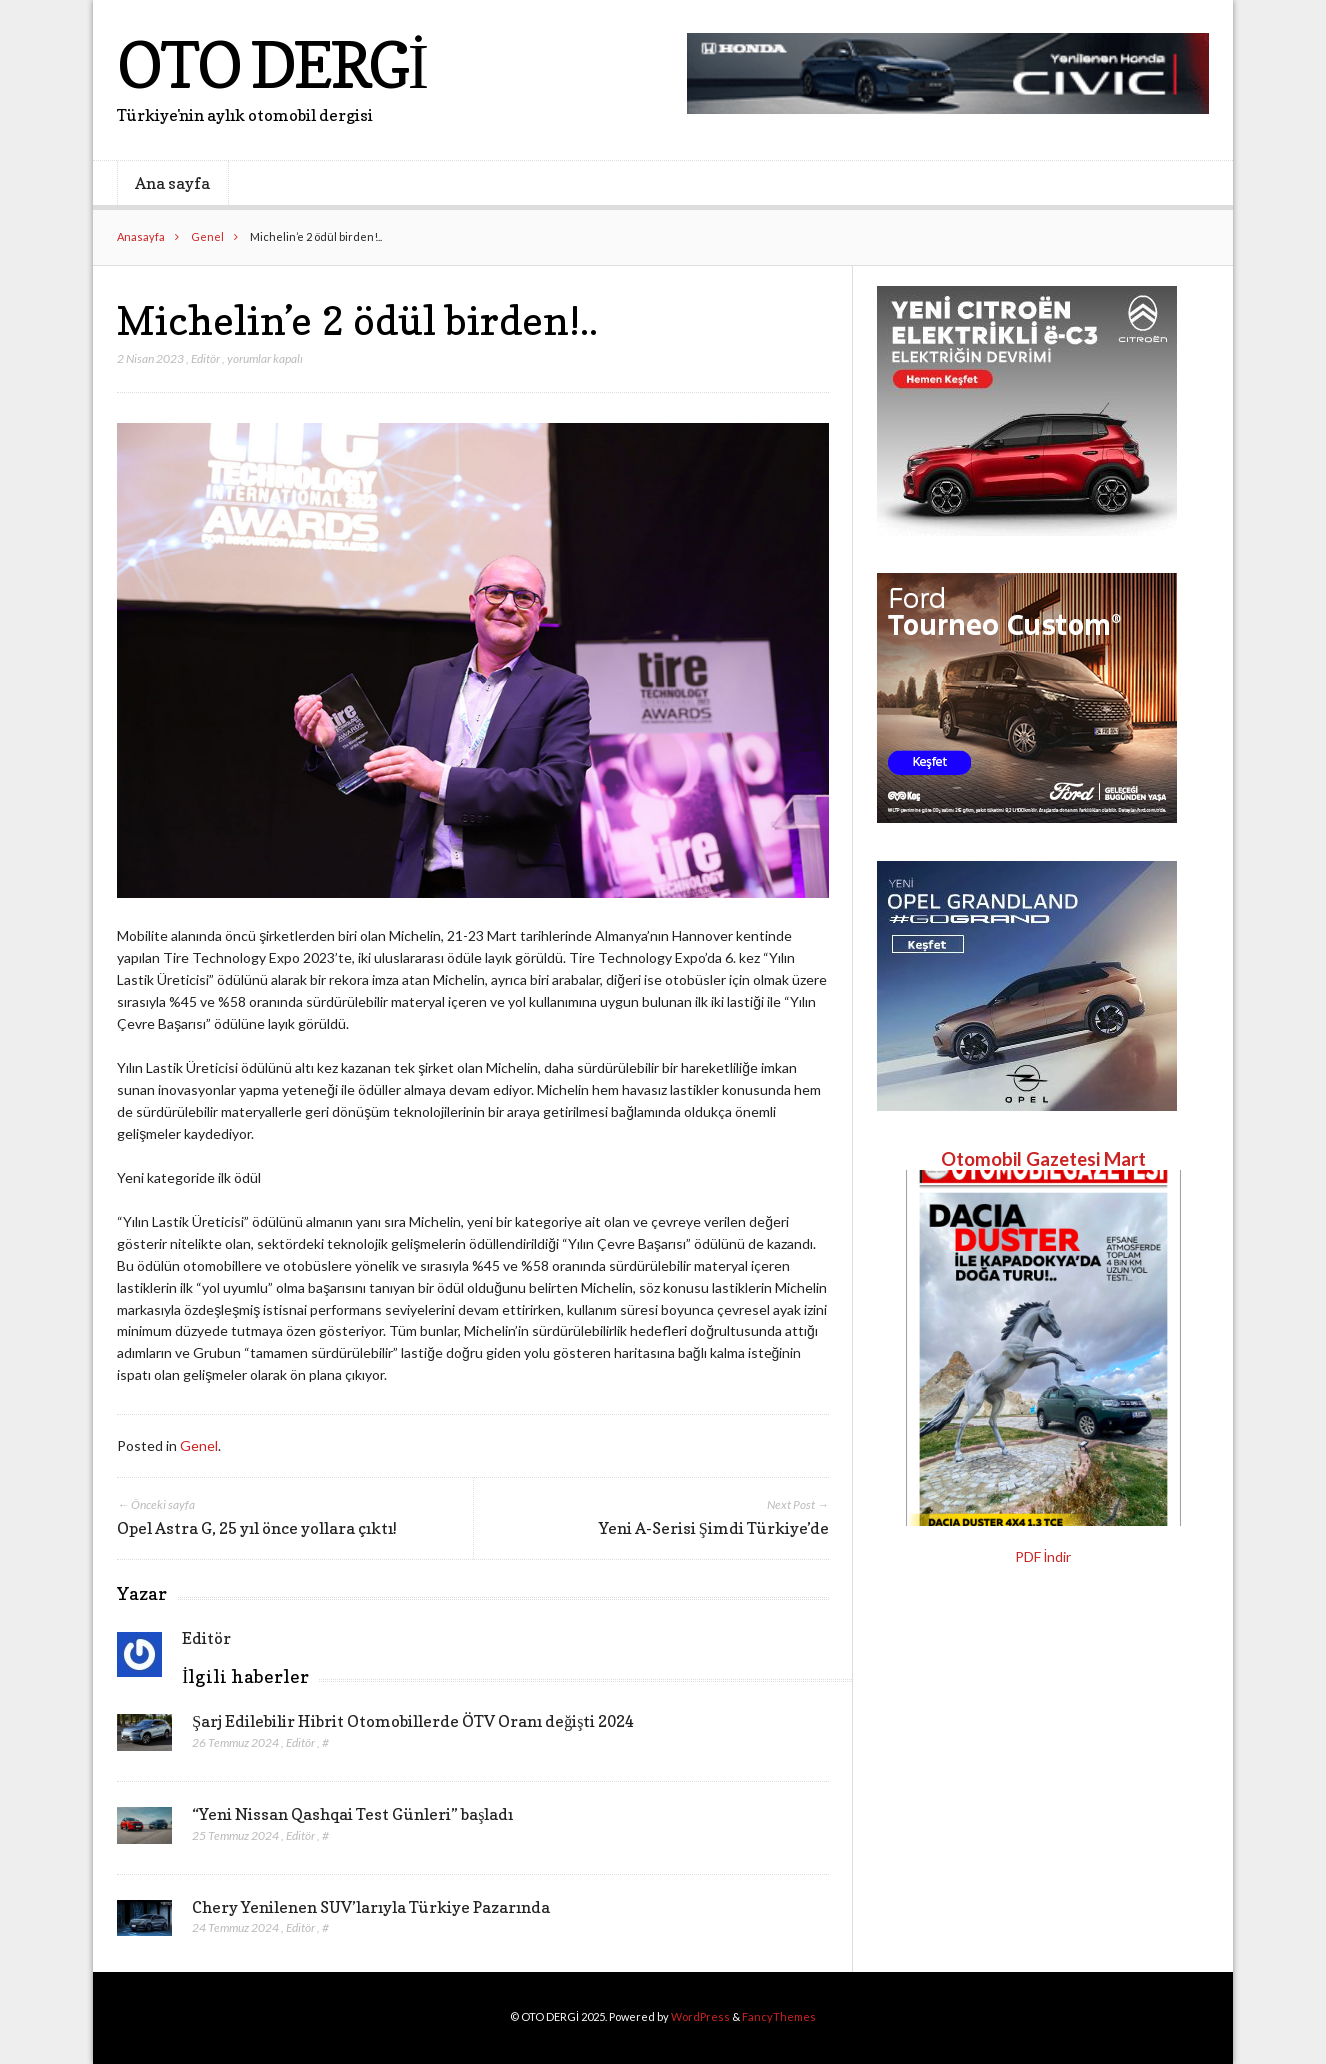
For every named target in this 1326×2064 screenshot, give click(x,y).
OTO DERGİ (271, 64)
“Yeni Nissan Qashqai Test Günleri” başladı (352, 1814)
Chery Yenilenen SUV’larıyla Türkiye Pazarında (371, 1907)
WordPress (700, 2016)
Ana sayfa (172, 183)
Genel (207, 236)
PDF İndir (1043, 1556)
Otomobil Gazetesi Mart (1043, 1159)
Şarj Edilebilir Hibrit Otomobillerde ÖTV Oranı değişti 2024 (413, 1721)
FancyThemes (779, 2016)
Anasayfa (141, 236)
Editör (205, 358)
